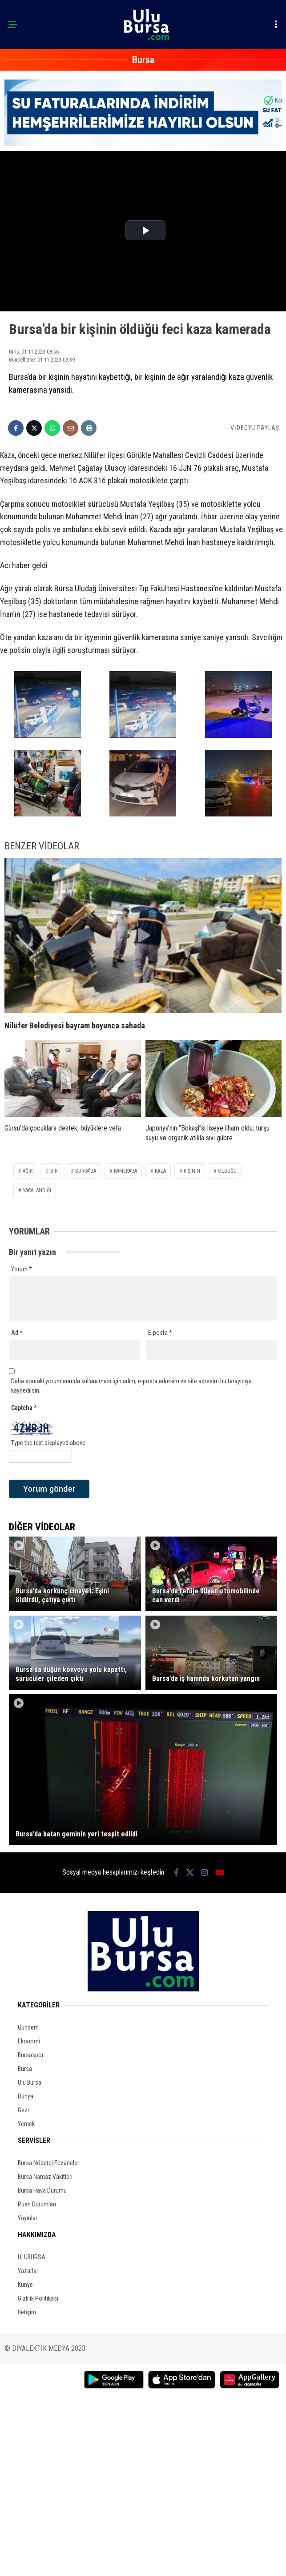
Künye (25, 2284)
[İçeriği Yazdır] (89, 428)
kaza (160, 1171)
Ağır (27, 1171)
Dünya (25, 2096)
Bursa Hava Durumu (42, 2190)
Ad (17, 1332)
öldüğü (227, 1171)
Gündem (28, 2027)
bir (53, 1171)
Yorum (21, 1269)
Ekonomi (29, 2041)
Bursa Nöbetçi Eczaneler (48, 2162)
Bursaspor (31, 2054)
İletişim (27, 2312)
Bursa (25, 2068)
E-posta (160, 1332)
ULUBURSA (31, 2257)
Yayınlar (27, 2218)
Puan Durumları (37, 2204)
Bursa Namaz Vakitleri (45, 2176)
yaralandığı (37, 1190)
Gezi (23, 2110)
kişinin (192, 1171)
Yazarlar (28, 2270)
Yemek (26, 2123)
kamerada (125, 1171)
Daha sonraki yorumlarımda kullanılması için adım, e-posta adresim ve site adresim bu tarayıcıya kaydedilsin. (131, 1386)
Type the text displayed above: (49, 1442)
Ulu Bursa (29, 2082)
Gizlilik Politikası (38, 2298)
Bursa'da (85, 1171)
